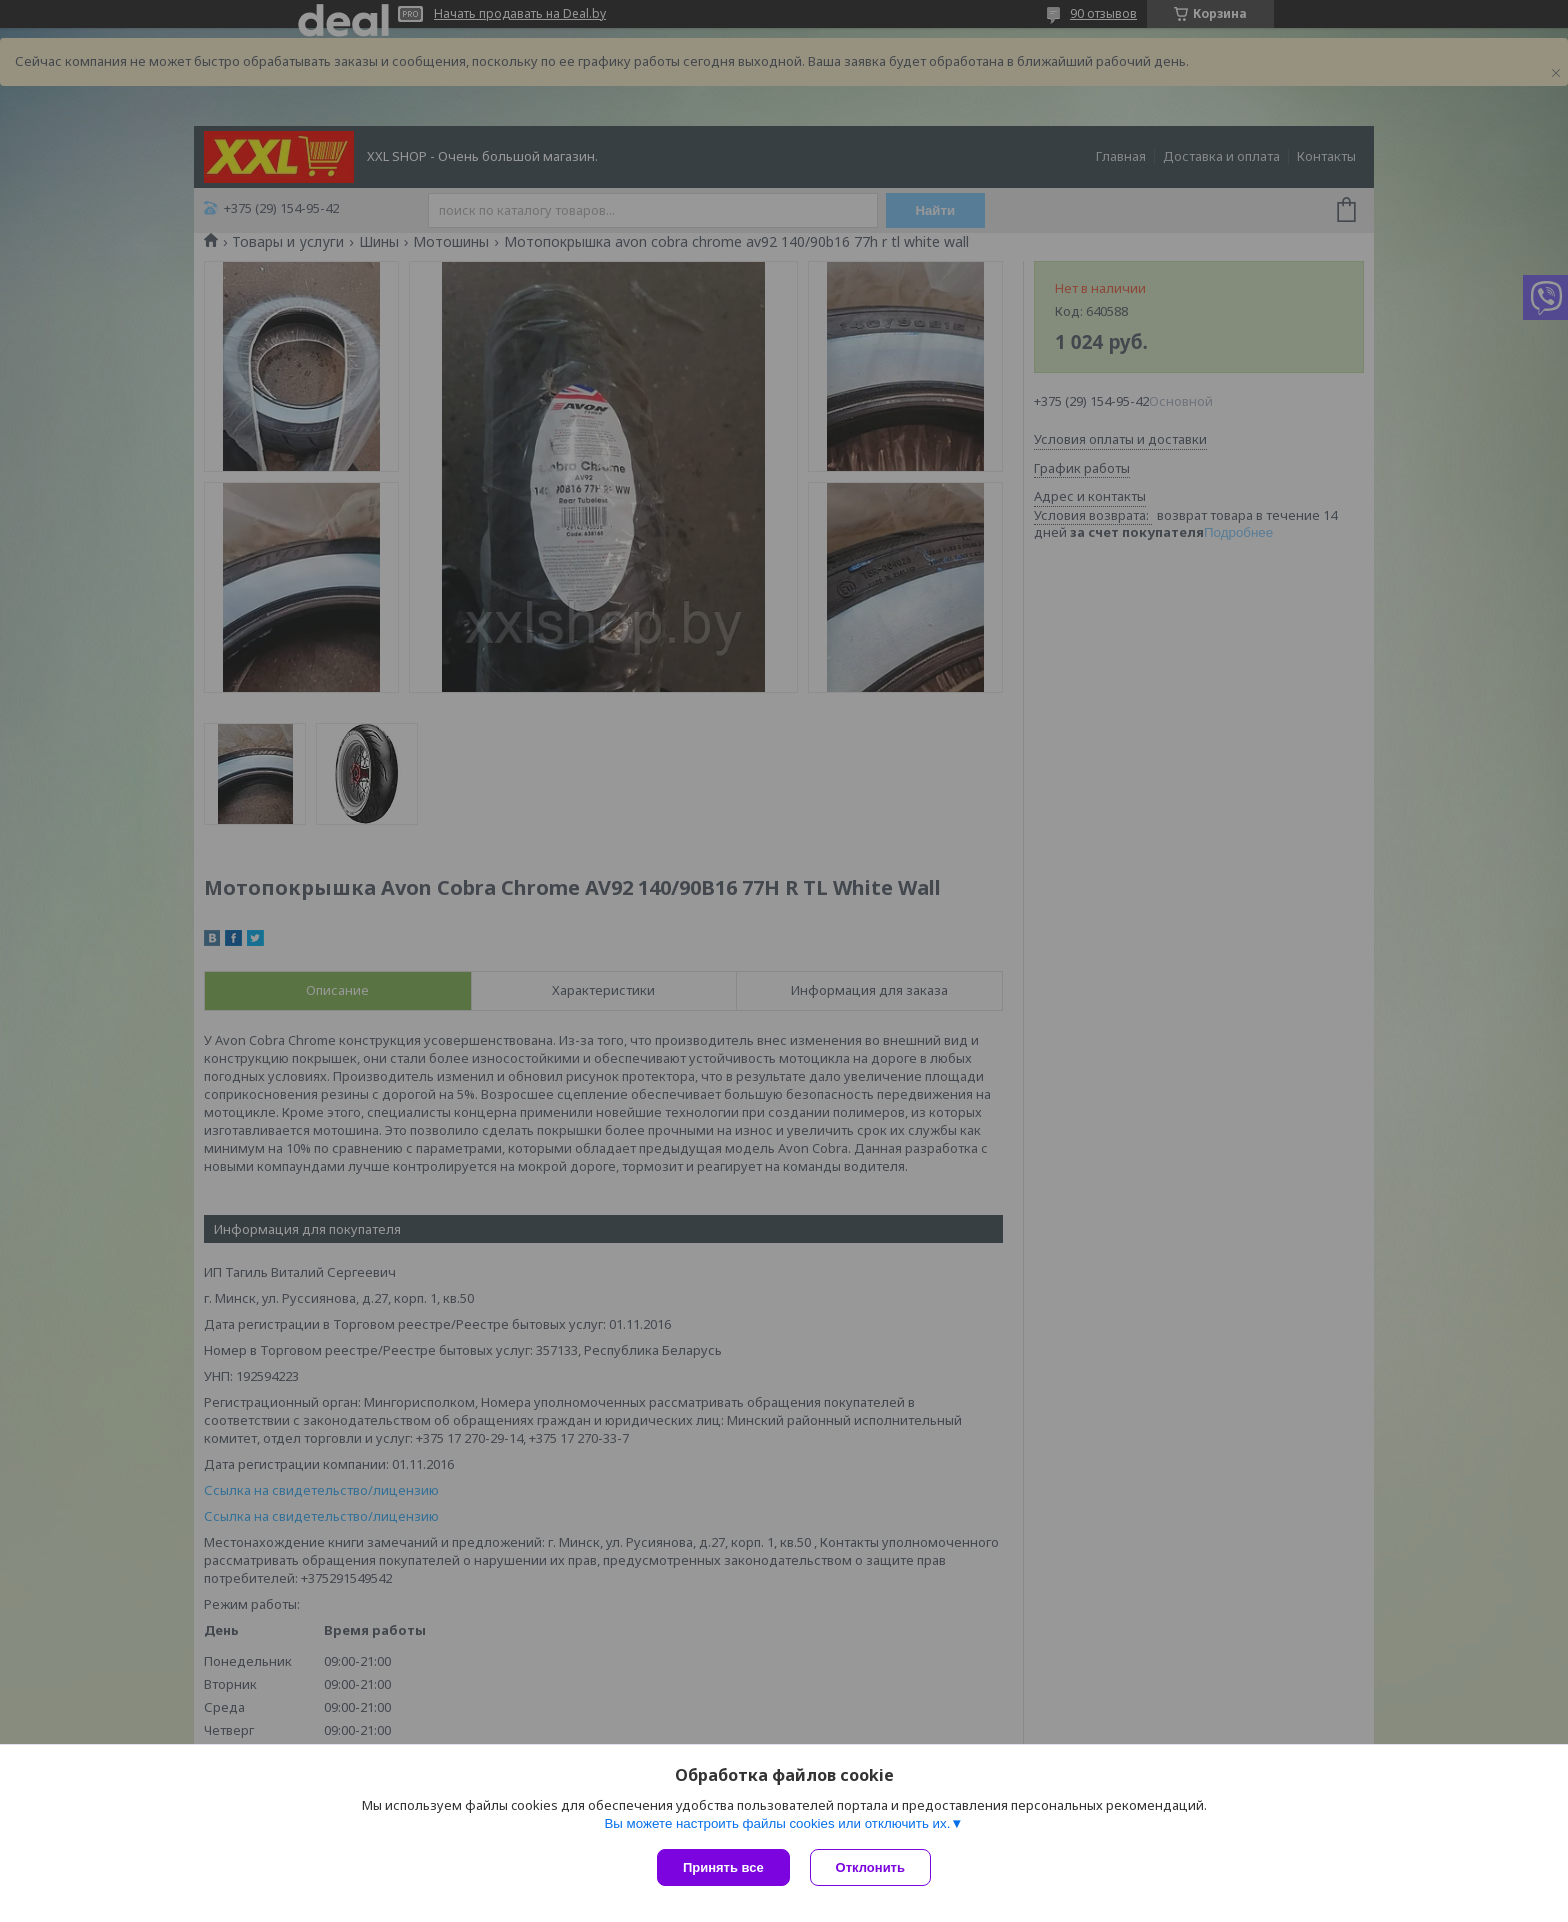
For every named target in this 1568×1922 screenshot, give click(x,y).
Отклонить (870, 1867)
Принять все (723, 1867)
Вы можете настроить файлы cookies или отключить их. (777, 1823)
